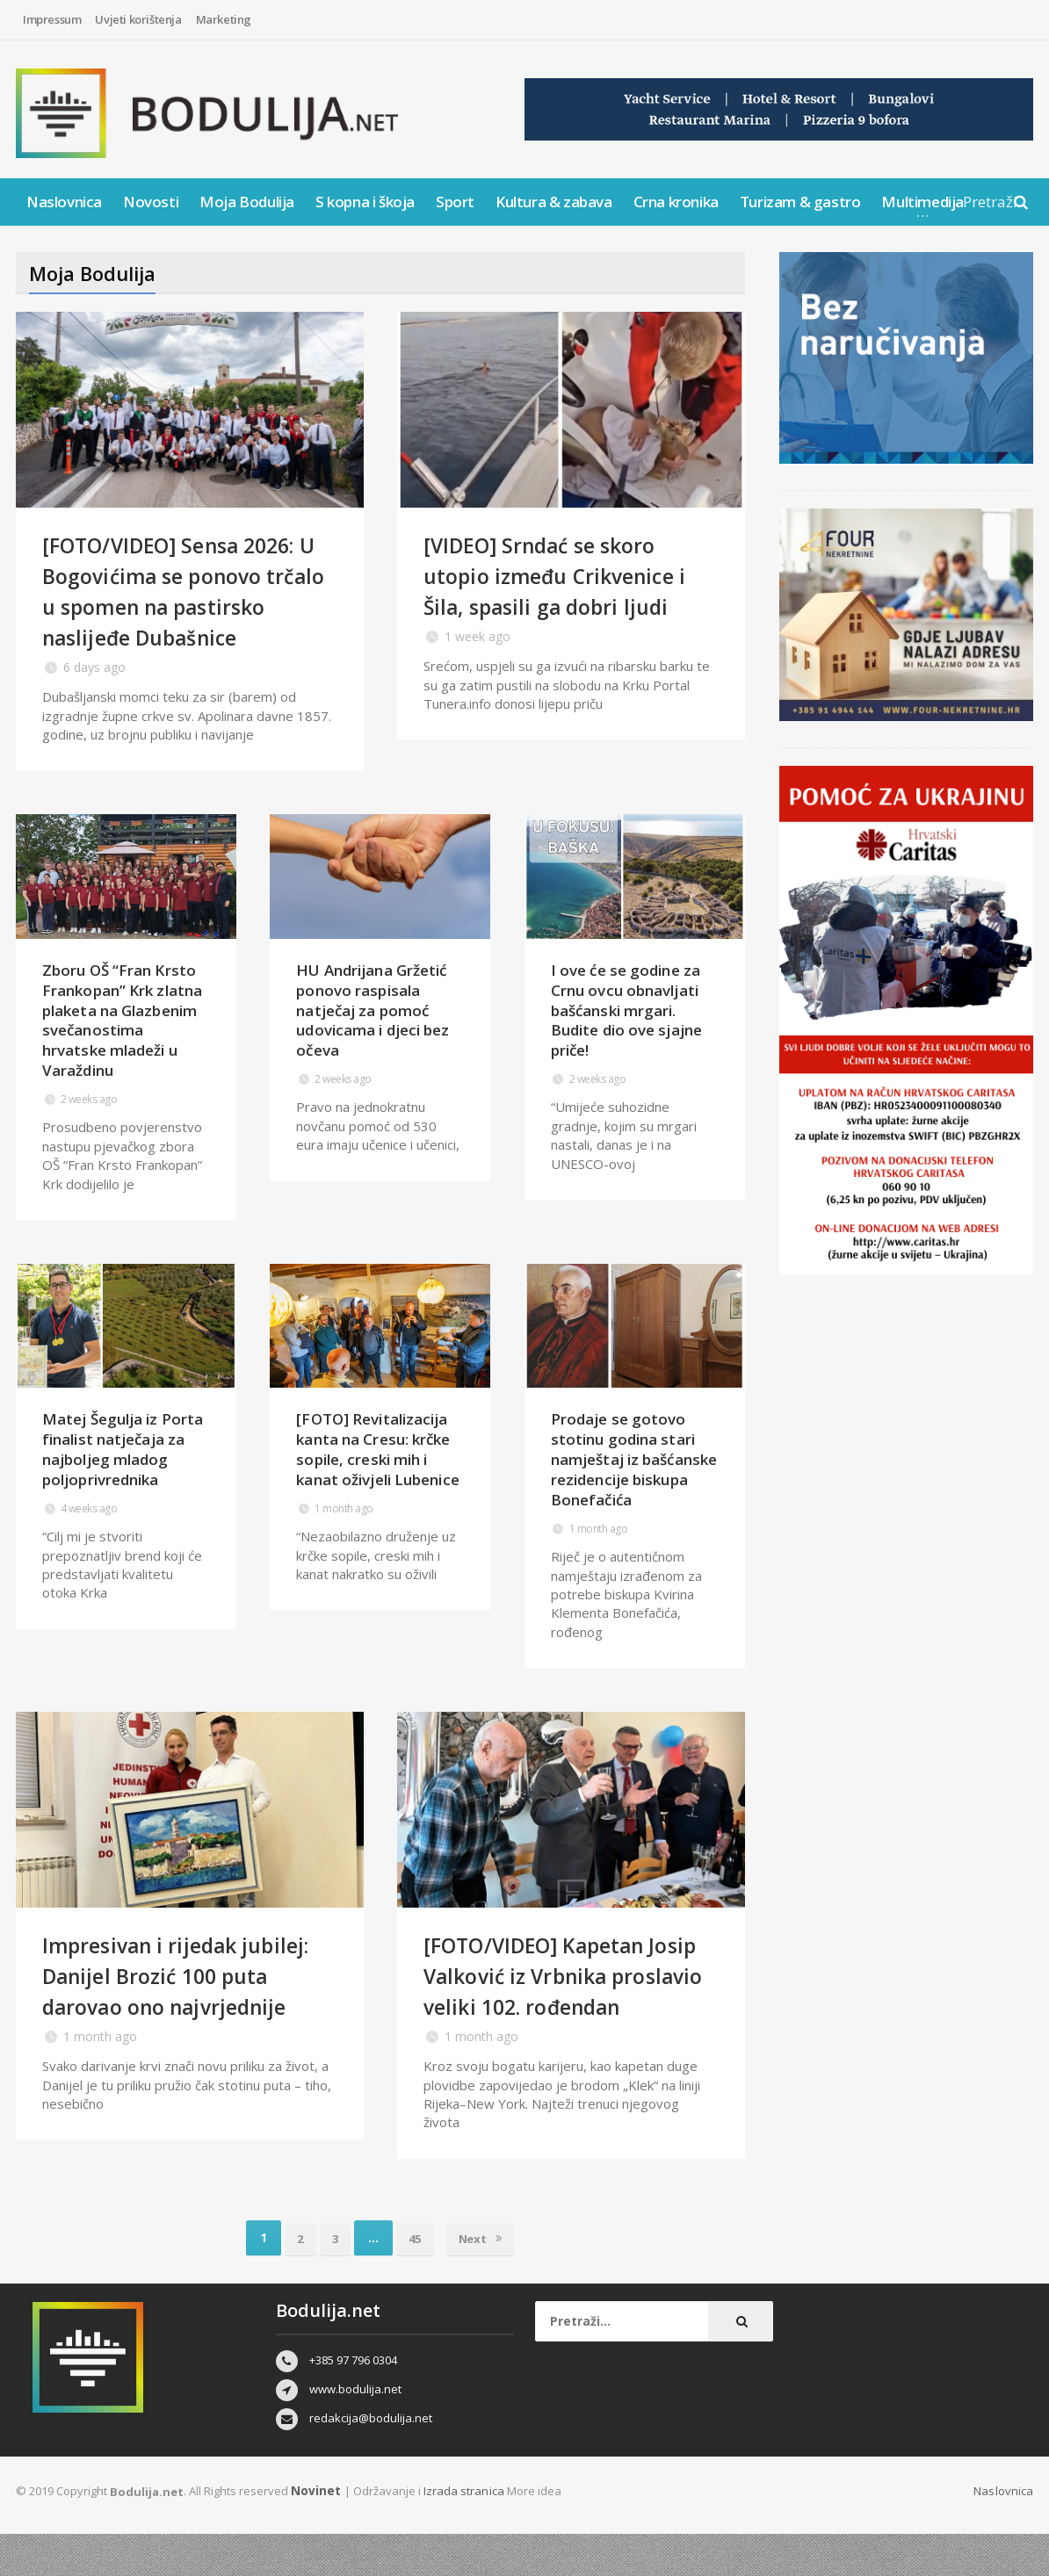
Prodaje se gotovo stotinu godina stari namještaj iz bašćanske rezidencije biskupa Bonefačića (633, 1469)
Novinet (314, 2532)
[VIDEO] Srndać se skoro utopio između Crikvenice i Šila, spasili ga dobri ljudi (566, 575)
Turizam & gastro (800, 201)
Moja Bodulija (246, 201)
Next (485, 2279)
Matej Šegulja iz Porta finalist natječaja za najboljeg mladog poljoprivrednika (121, 1459)
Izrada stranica (461, 2532)
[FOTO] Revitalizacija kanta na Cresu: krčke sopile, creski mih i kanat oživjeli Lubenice (376, 1459)
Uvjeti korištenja (138, 19)
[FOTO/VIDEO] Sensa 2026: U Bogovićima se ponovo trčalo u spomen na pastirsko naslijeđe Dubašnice (187, 606)
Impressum (52, 19)
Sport (455, 201)
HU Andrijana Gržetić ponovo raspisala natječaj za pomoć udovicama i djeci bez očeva (371, 1041)
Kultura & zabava (554, 201)
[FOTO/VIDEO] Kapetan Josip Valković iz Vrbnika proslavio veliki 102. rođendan (553, 2001)
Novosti (150, 201)
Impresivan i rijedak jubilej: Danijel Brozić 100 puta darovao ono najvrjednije (188, 1985)
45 (415, 2278)
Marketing (223, 19)
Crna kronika (676, 201)
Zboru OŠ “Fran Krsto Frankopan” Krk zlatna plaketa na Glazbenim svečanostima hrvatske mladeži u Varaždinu (125, 1041)
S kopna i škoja (365, 201)
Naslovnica (64, 201)
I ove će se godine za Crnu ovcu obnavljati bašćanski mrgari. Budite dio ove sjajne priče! (625, 1041)
